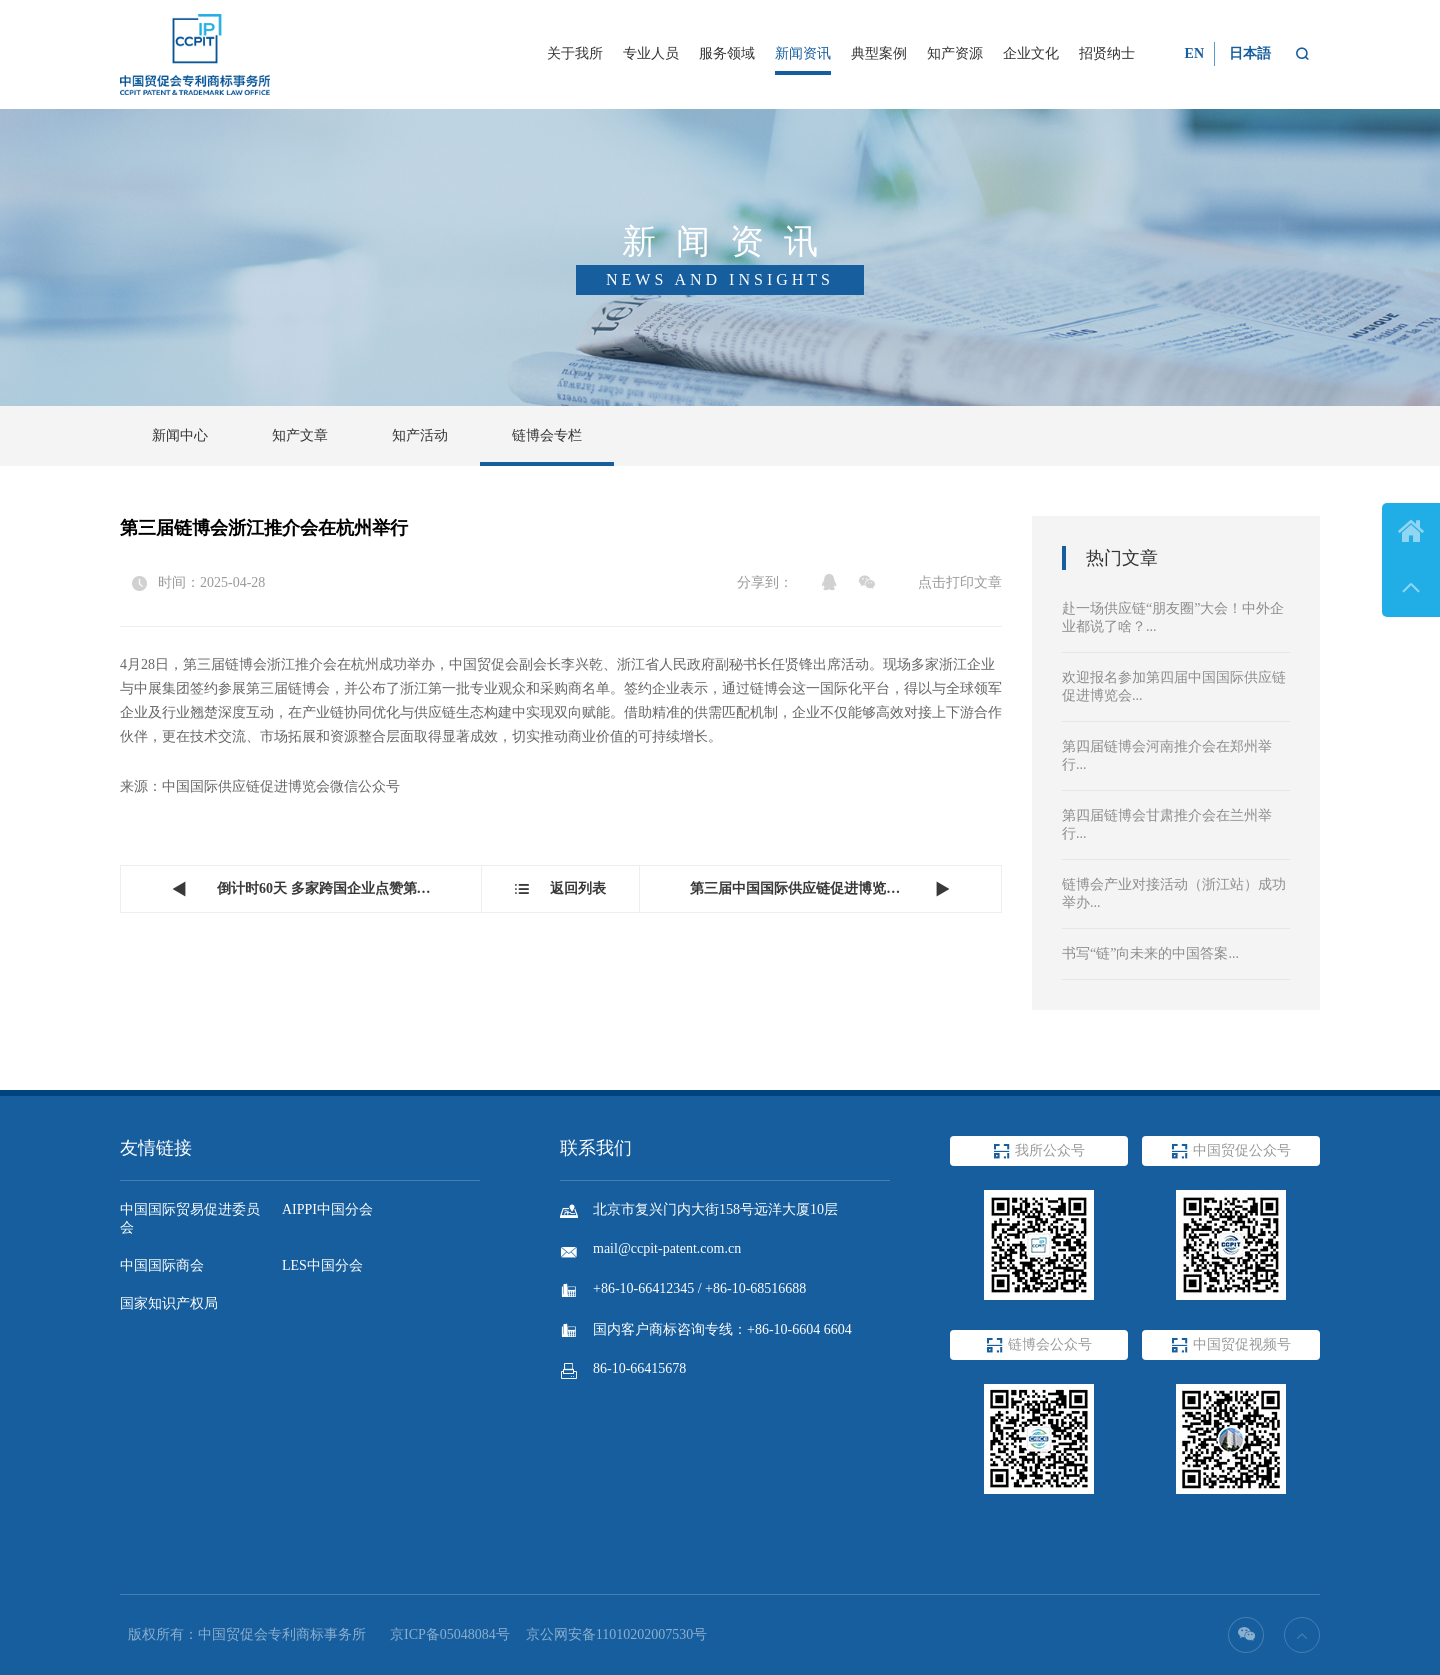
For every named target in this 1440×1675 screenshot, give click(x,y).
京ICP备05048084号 (450, 1634)
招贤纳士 (1107, 53)
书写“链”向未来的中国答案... (1150, 953)
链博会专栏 (547, 435)
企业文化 (1031, 53)
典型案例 (879, 53)
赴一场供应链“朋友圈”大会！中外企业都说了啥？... (1173, 617)
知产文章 (300, 435)
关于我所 (575, 53)
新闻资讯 (803, 53)
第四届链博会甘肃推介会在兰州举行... (1167, 824)
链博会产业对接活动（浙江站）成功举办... (1174, 893)
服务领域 (727, 53)
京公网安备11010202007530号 (616, 1634)
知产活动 (420, 435)
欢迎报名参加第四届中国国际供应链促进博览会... (1174, 686)
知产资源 (955, 53)
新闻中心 (180, 435)
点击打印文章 (960, 582)
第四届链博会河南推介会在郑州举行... (1167, 755)
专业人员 (651, 53)
